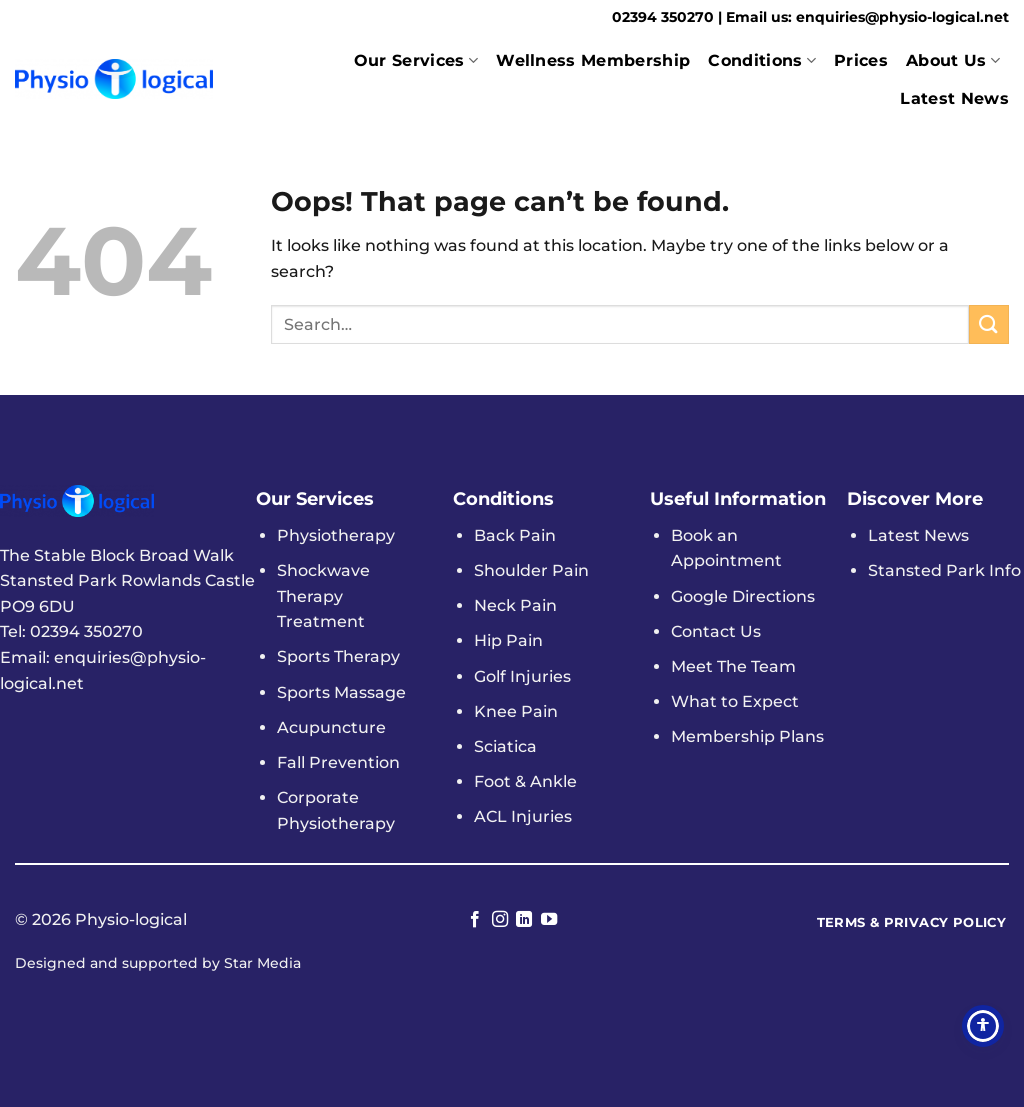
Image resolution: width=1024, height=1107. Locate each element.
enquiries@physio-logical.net (902, 17)
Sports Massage (341, 692)
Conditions (762, 61)
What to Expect (735, 701)
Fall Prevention (338, 762)
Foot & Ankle (525, 781)
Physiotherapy (336, 535)
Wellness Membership (593, 60)
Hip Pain (508, 640)
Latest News (954, 98)
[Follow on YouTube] (549, 920)
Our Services (416, 61)
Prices (861, 60)
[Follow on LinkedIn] (524, 920)
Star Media (262, 963)
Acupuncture (331, 727)
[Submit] (989, 324)
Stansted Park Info (944, 570)
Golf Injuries (522, 676)
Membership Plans (747, 736)
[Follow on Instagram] (500, 920)
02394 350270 (665, 17)
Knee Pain (516, 711)
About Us (953, 61)
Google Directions (743, 596)
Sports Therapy (338, 656)
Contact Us (716, 631)
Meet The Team (733, 666)
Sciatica (505, 746)
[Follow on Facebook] (475, 920)
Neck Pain (515, 605)
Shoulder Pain (531, 570)
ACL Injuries (523, 816)
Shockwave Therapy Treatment (323, 596)
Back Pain (515, 535)
